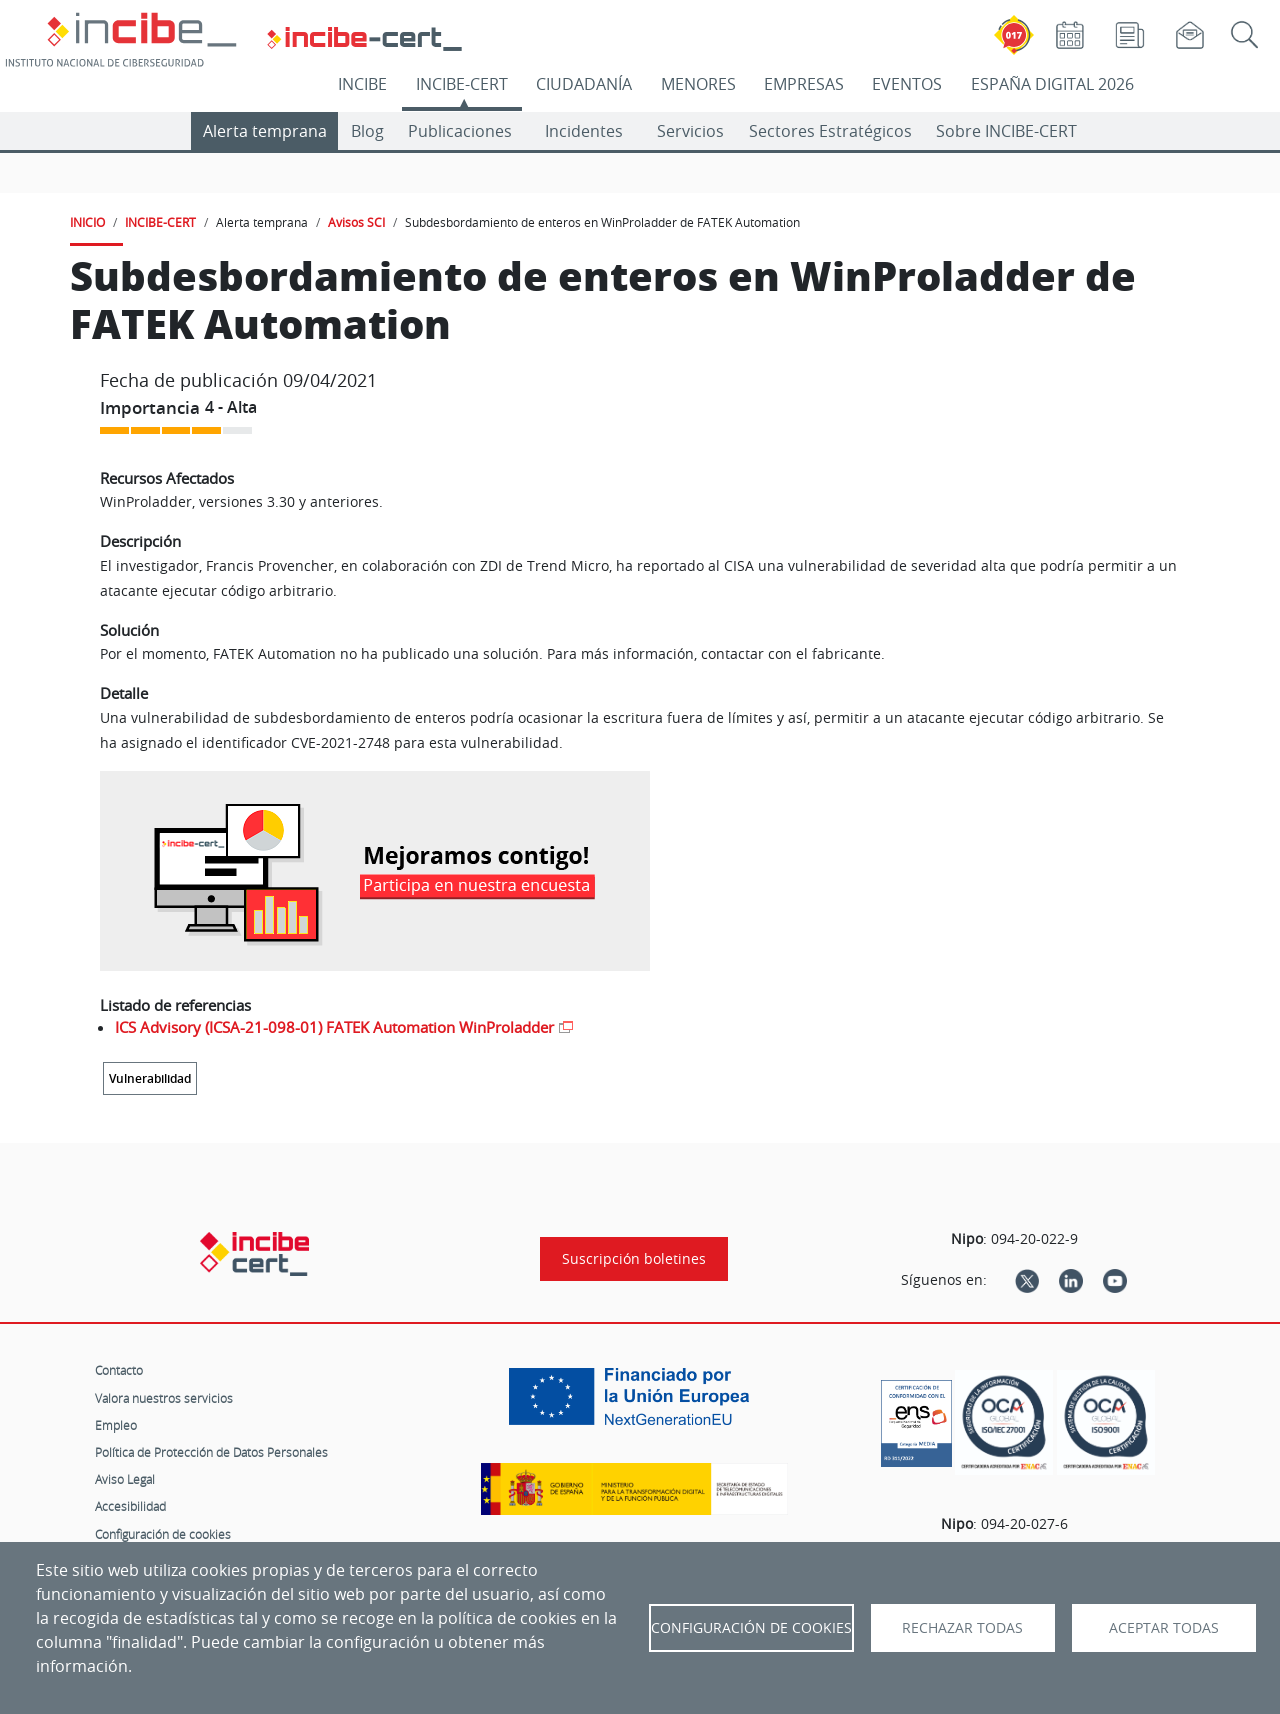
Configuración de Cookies (751, 1628)
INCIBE (362, 84)
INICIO (87, 222)
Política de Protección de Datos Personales (211, 1452)
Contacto (119, 1370)
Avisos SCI (356, 222)
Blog (367, 131)
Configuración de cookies (163, 1534)
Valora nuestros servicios (164, 1398)
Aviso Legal (125, 1479)
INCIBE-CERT (462, 84)
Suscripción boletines (634, 1259)
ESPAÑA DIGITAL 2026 (1052, 84)
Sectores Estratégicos (830, 131)
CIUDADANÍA (584, 84)
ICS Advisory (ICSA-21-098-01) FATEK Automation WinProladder (334, 1027)
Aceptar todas (1164, 1628)
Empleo (116, 1425)
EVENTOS (907, 84)
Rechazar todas (962, 1628)
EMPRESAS (804, 84)
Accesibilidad (130, 1506)
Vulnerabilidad (150, 1078)
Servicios (690, 131)
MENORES (698, 84)
